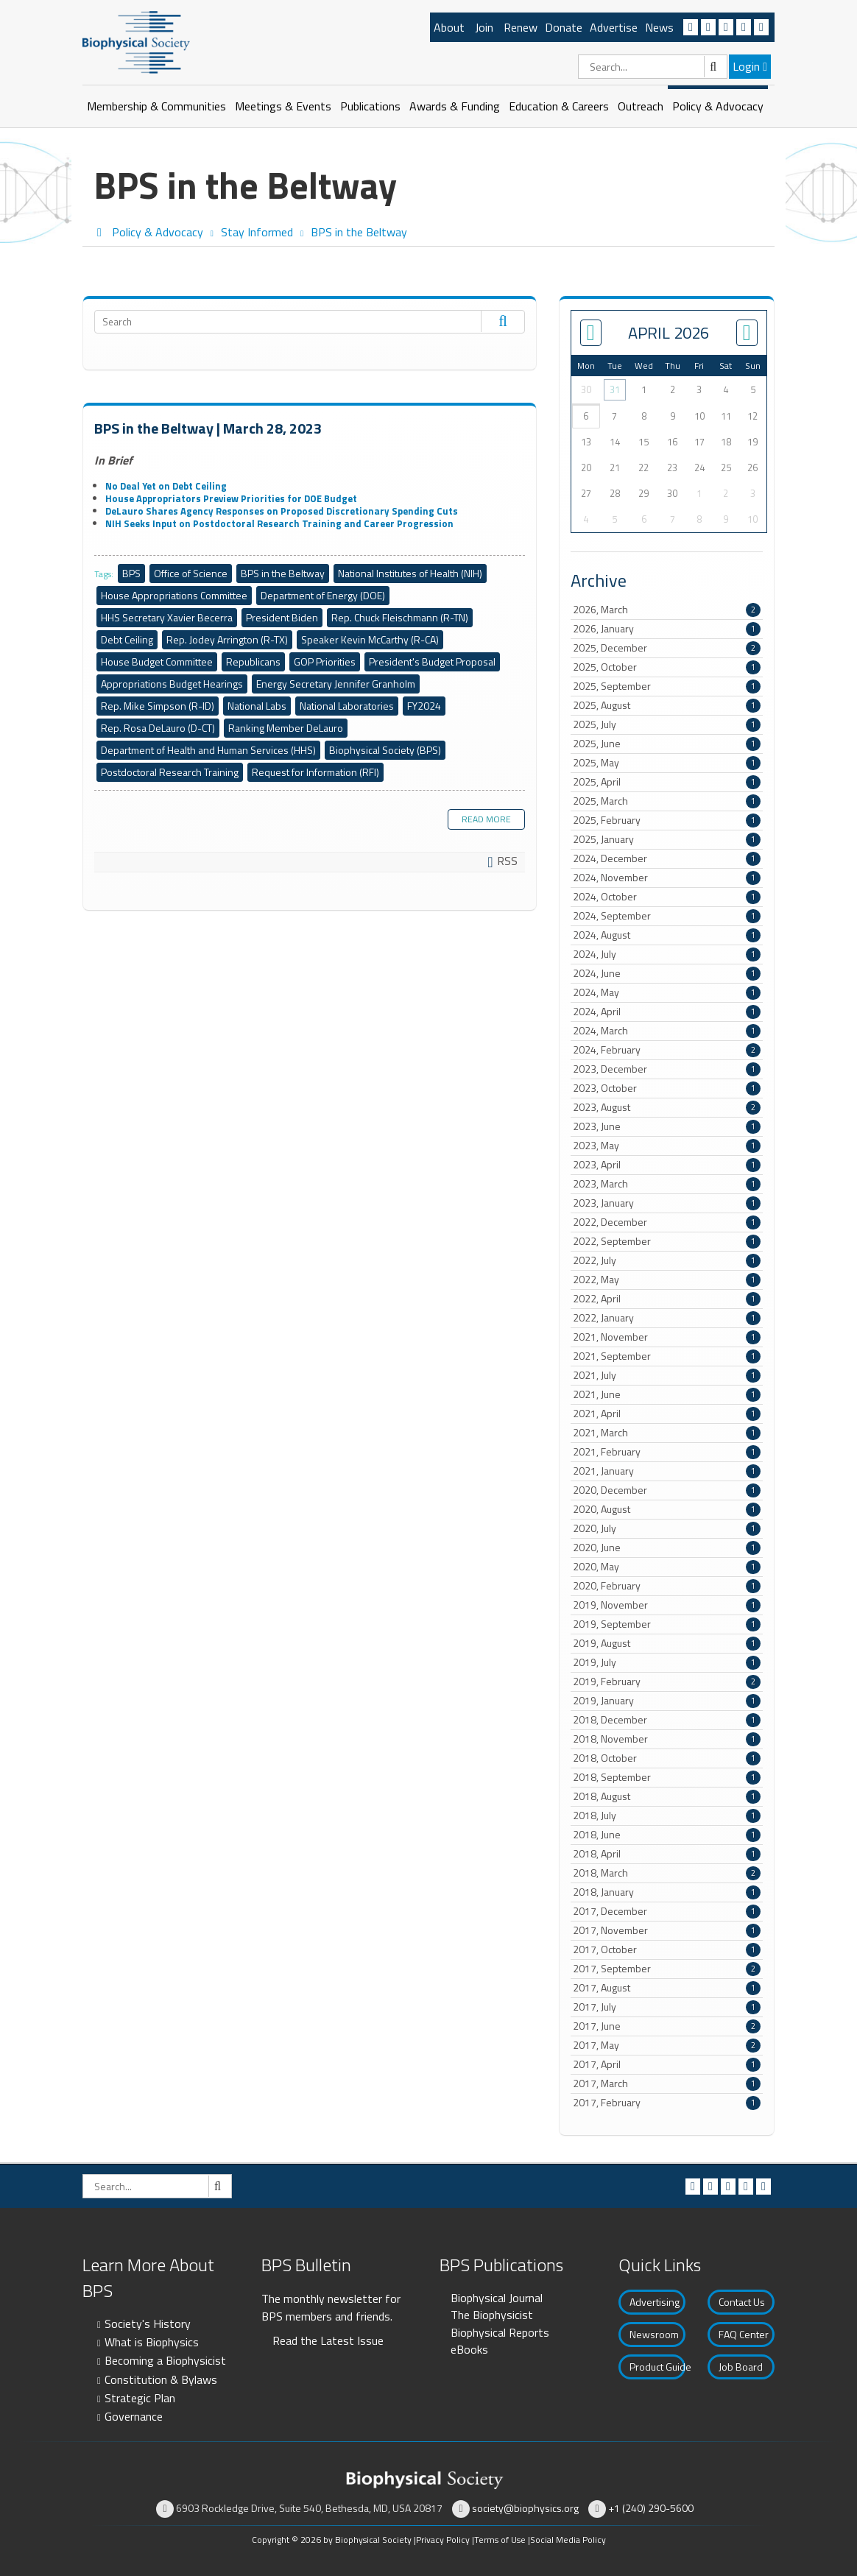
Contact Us (742, 2301)
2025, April (667, 781)
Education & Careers (559, 106)
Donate (563, 27)
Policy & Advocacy (717, 106)
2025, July (667, 724)
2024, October (667, 896)
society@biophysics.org (525, 2508)
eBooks (469, 2349)
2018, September (667, 1777)
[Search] (652, 66)
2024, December (667, 858)
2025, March (667, 801)
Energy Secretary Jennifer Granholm (335, 683)
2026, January (667, 628)
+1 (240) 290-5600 (651, 2508)
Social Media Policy (568, 2540)
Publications (370, 106)
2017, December (667, 1911)
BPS (131, 573)
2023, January (667, 1203)
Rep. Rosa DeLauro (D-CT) (158, 727)
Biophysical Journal (497, 2298)
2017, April (667, 2064)
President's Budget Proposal (432, 661)
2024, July (667, 954)
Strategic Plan (140, 2398)
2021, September (667, 1356)
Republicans (253, 661)
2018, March (667, 1873)
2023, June (667, 1126)
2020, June (667, 1547)
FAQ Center (744, 2334)
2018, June (667, 1834)
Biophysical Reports (500, 2332)
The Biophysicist (492, 2314)
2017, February (667, 2102)
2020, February (667, 1585)
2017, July (667, 2007)
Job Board (741, 2366)
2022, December (667, 1222)
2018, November (667, 1739)
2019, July (667, 1662)
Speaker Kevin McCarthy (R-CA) (370, 639)
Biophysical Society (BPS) (385, 750)
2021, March (667, 1432)
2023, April (667, 1164)
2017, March (667, 2083)
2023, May (667, 1145)
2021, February (667, 1451)
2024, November (667, 877)
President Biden (282, 617)
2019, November (667, 1605)
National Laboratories (347, 705)
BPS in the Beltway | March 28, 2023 (208, 428)
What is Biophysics (152, 2342)
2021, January (667, 1471)
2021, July (667, 1375)
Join (484, 27)
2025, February (667, 820)
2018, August (667, 1796)
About (449, 27)
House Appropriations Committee (174, 595)
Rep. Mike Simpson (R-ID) (157, 705)
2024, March (667, 1030)
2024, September (667, 915)
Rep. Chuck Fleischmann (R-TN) (399, 617)
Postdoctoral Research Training (170, 772)
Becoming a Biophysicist (165, 2360)
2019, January (667, 1700)
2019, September (667, 1624)
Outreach (640, 106)
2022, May (667, 1279)
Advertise (614, 27)
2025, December (667, 647)
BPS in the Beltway (283, 573)
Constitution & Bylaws (161, 2379)
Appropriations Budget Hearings (172, 683)
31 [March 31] (615, 389)
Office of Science (191, 573)
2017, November (667, 1930)
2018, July (667, 1815)
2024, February (667, 1049)
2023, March (667, 1183)
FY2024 (424, 705)
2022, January (667, 1317)
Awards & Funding (454, 106)
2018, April (667, 1853)
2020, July (667, 1528)
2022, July (667, 1260)
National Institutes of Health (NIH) (410, 573)
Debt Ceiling (127, 639)
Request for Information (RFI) (315, 772)
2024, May (667, 992)
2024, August (667, 935)
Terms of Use (500, 2540)
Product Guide (657, 2366)
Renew (520, 27)
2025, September (667, 686)
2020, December (667, 1490)
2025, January (667, 839)
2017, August (667, 1987)
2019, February (667, 1681)
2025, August (667, 705)
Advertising (654, 2301)
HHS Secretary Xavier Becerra (167, 617)
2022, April (667, 1298)
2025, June (667, 743)
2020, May (667, 1566)
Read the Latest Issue (328, 2340)
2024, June (667, 973)
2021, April (667, 1413)
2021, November (667, 1337)
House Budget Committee (157, 661)
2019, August (667, 1643)
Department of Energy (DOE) (323, 595)
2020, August (667, 1509)
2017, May (667, 2045)
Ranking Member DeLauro (285, 727)
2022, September (667, 1241)
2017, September (667, 1968)
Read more (486, 819)
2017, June (667, 2026)
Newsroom (654, 2334)
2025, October (667, 667)
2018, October (667, 1758)
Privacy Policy (443, 2540)
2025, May (667, 762)
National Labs (257, 705)
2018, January (667, 1892)
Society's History (148, 2323)
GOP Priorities (325, 661)
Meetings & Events (283, 106)
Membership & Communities (156, 106)
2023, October (667, 1088)
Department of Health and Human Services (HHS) (208, 750)
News (659, 27)
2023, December (667, 1069)
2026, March (667, 609)
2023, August (667, 1107)
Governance (134, 2416)
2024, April (667, 1011)
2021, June (667, 1394)
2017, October (667, 1949)
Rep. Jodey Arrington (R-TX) (227, 639)
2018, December (667, 1719)
